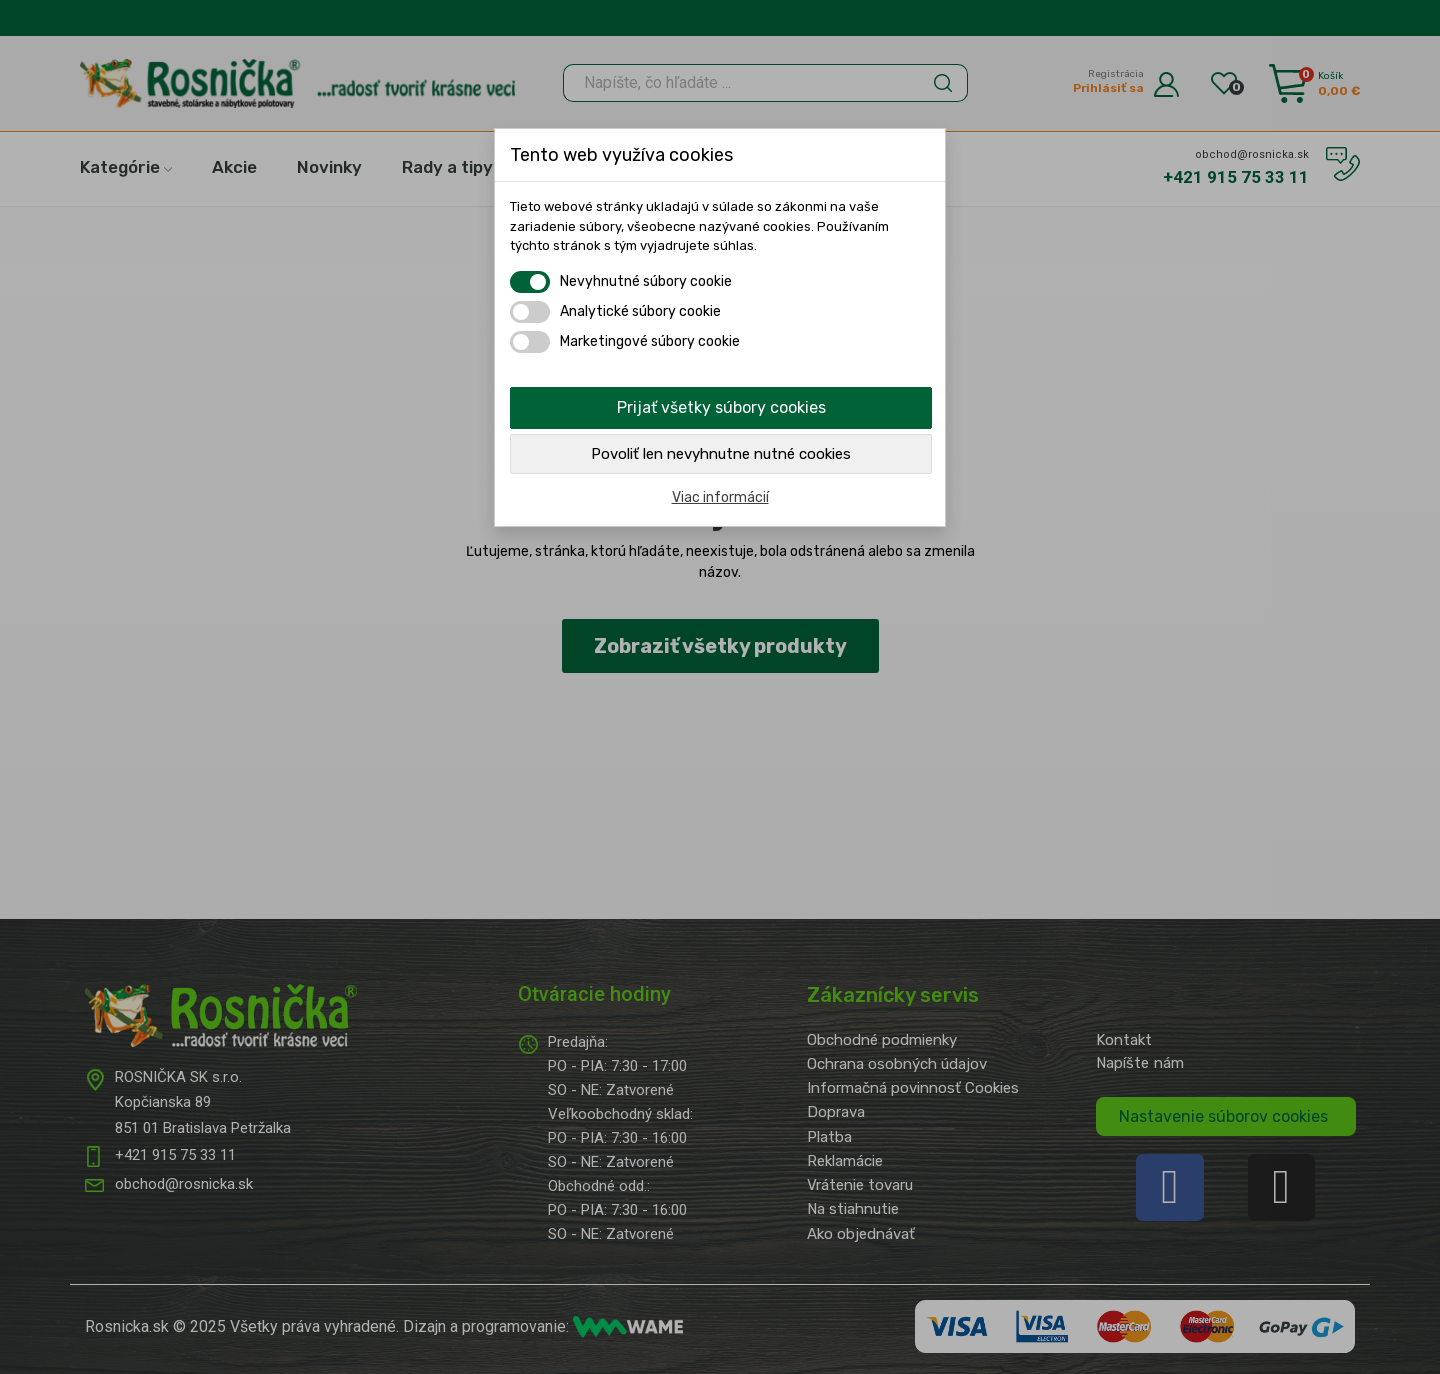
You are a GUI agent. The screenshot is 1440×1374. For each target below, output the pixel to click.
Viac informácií (720, 497)
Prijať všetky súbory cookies (721, 407)
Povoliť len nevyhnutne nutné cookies (721, 454)
